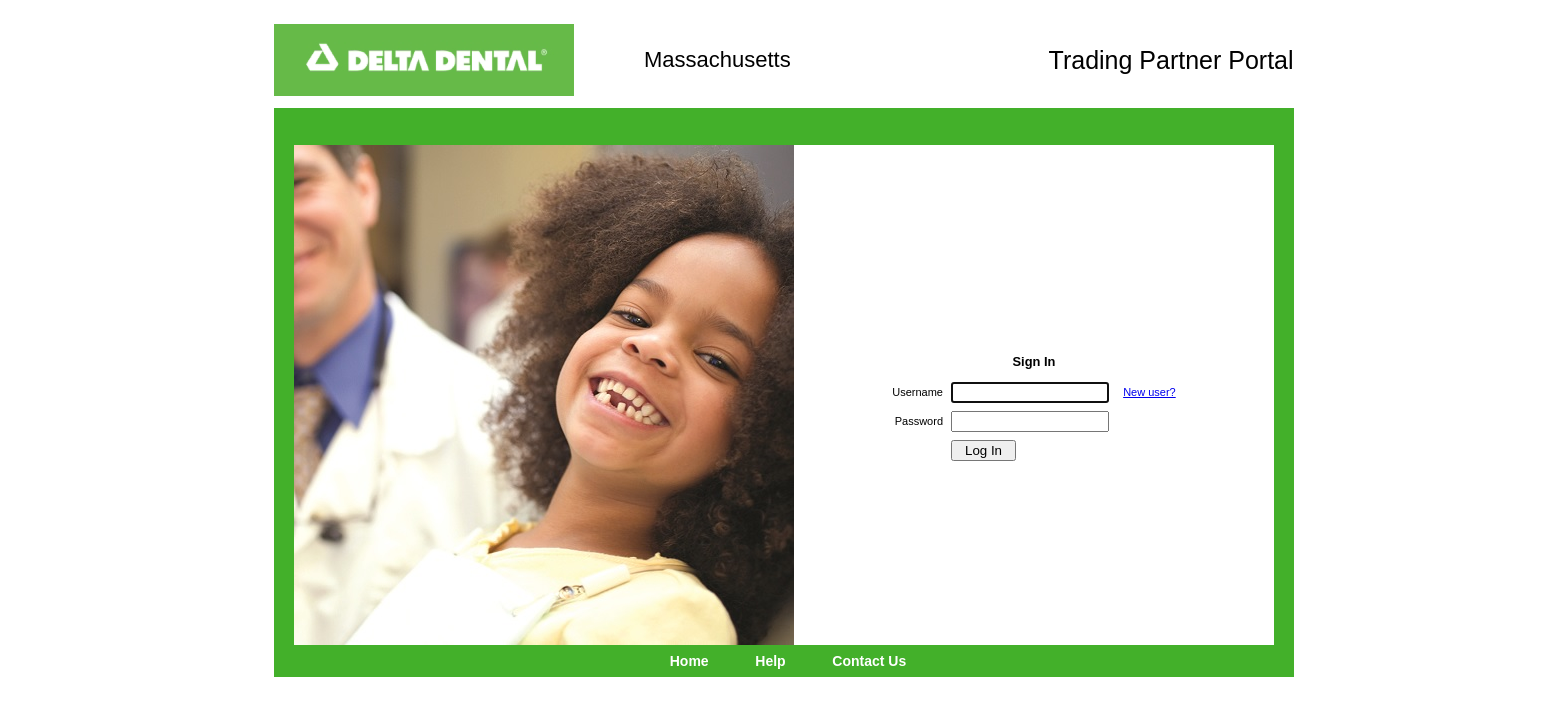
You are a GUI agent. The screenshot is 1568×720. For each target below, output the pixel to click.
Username (917, 392)
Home (689, 661)
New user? (1149, 392)
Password (919, 421)
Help (770, 661)
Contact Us (869, 661)
